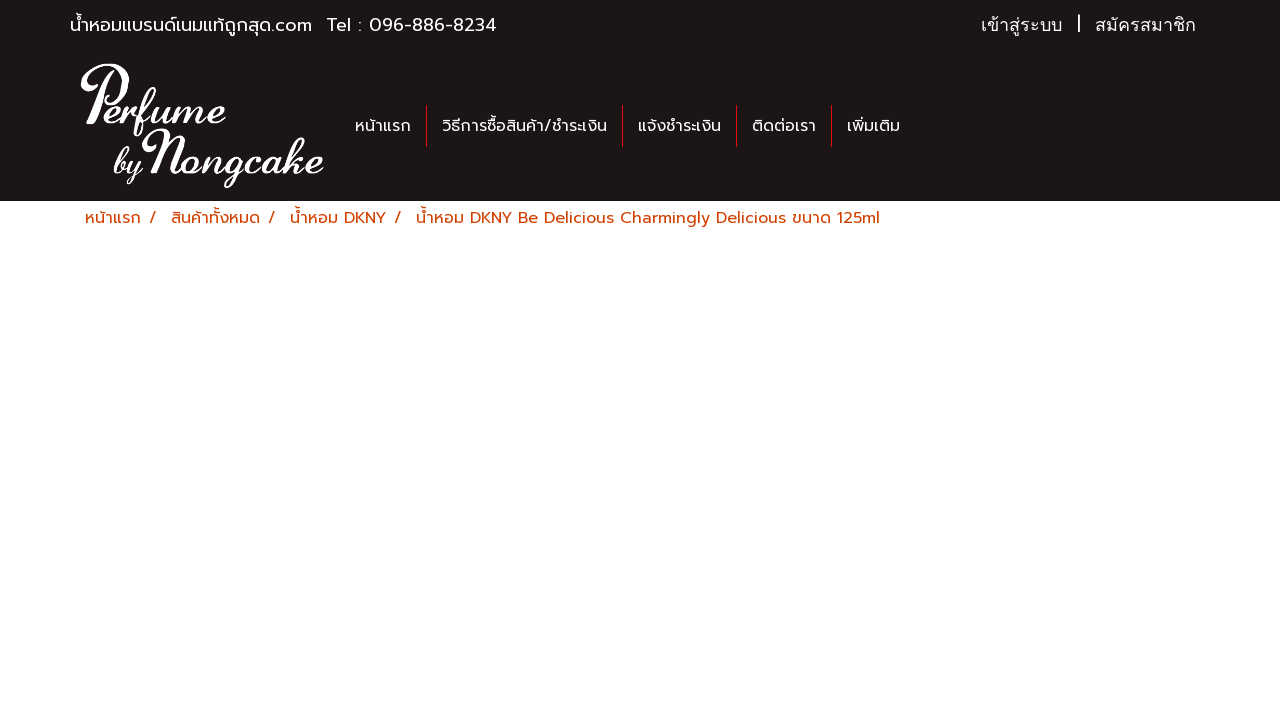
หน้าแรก (383, 126)
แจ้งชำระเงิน (679, 126)
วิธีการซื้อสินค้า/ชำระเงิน (524, 126)
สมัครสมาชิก (1145, 25)
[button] (933, 126)
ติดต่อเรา (784, 126)
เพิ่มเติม (873, 126)
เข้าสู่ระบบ (1021, 25)
